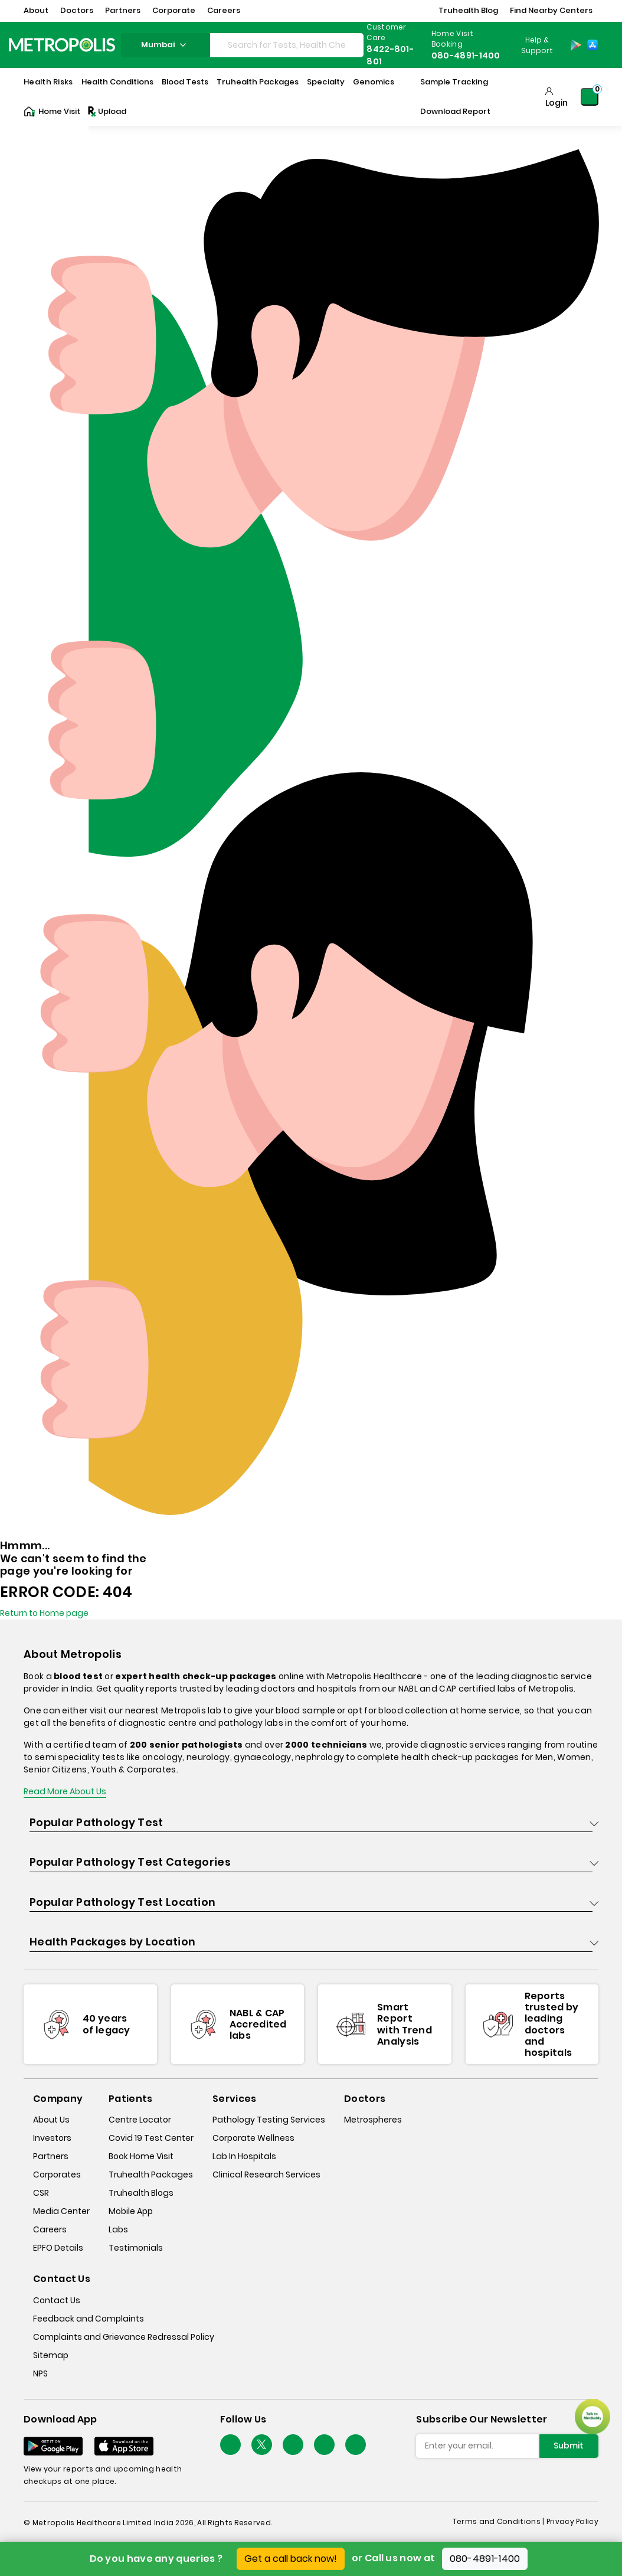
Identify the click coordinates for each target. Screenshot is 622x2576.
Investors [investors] (52, 2138)
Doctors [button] (76, 10)
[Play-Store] (576, 45)
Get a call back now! (290, 2558)
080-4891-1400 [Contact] (465, 55)
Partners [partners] (50, 2156)
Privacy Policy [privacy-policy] (572, 2521)
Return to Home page (44, 1613)
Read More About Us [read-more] (65, 1791)
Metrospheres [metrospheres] (373, 2120)
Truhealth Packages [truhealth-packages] (151, 2174)
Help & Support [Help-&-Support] (537, 45)
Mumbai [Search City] (165, 44)
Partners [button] (122, 10)
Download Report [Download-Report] (455, 111)
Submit (569, 2445)
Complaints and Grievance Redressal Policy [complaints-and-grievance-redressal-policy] (123, 2337)
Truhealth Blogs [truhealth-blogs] (141, 2193)
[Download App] (53, 2446)
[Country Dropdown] (536, 45)
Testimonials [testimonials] (136, 2248)
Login (556, 103)
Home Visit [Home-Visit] (52, 111)
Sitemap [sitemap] (50, 2355)
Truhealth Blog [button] (468, 10)
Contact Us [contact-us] (56, 2300)
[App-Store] (592, 45)
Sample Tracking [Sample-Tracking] (454, 81)
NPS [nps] (40, 2373)
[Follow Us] (230, 2444)
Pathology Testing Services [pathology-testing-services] (268, 2120)
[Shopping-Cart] (589, 97)
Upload (106, 111)
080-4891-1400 (485, 2558)
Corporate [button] (173, 10)
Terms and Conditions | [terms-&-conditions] (499, 2521)
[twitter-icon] (261, 2444)
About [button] (36, 10)
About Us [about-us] (51, 2120)
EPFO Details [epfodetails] (58, 2248)
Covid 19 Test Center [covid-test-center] (151, 2138)
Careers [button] (223, 10)
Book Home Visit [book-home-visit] (141, 2156)
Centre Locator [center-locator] (140, 2120)
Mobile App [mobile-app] (131, 2211)
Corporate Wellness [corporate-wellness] (253, 2138)
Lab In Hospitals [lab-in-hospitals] (244, 2156)
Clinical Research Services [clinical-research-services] (266, 2174)
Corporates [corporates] (57, 2174)
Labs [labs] (118, 2229)
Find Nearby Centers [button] (551, 10)
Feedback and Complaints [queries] (88, 2318)
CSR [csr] (41, 2193)
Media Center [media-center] (61, 2211)
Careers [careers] (50, 2229)
